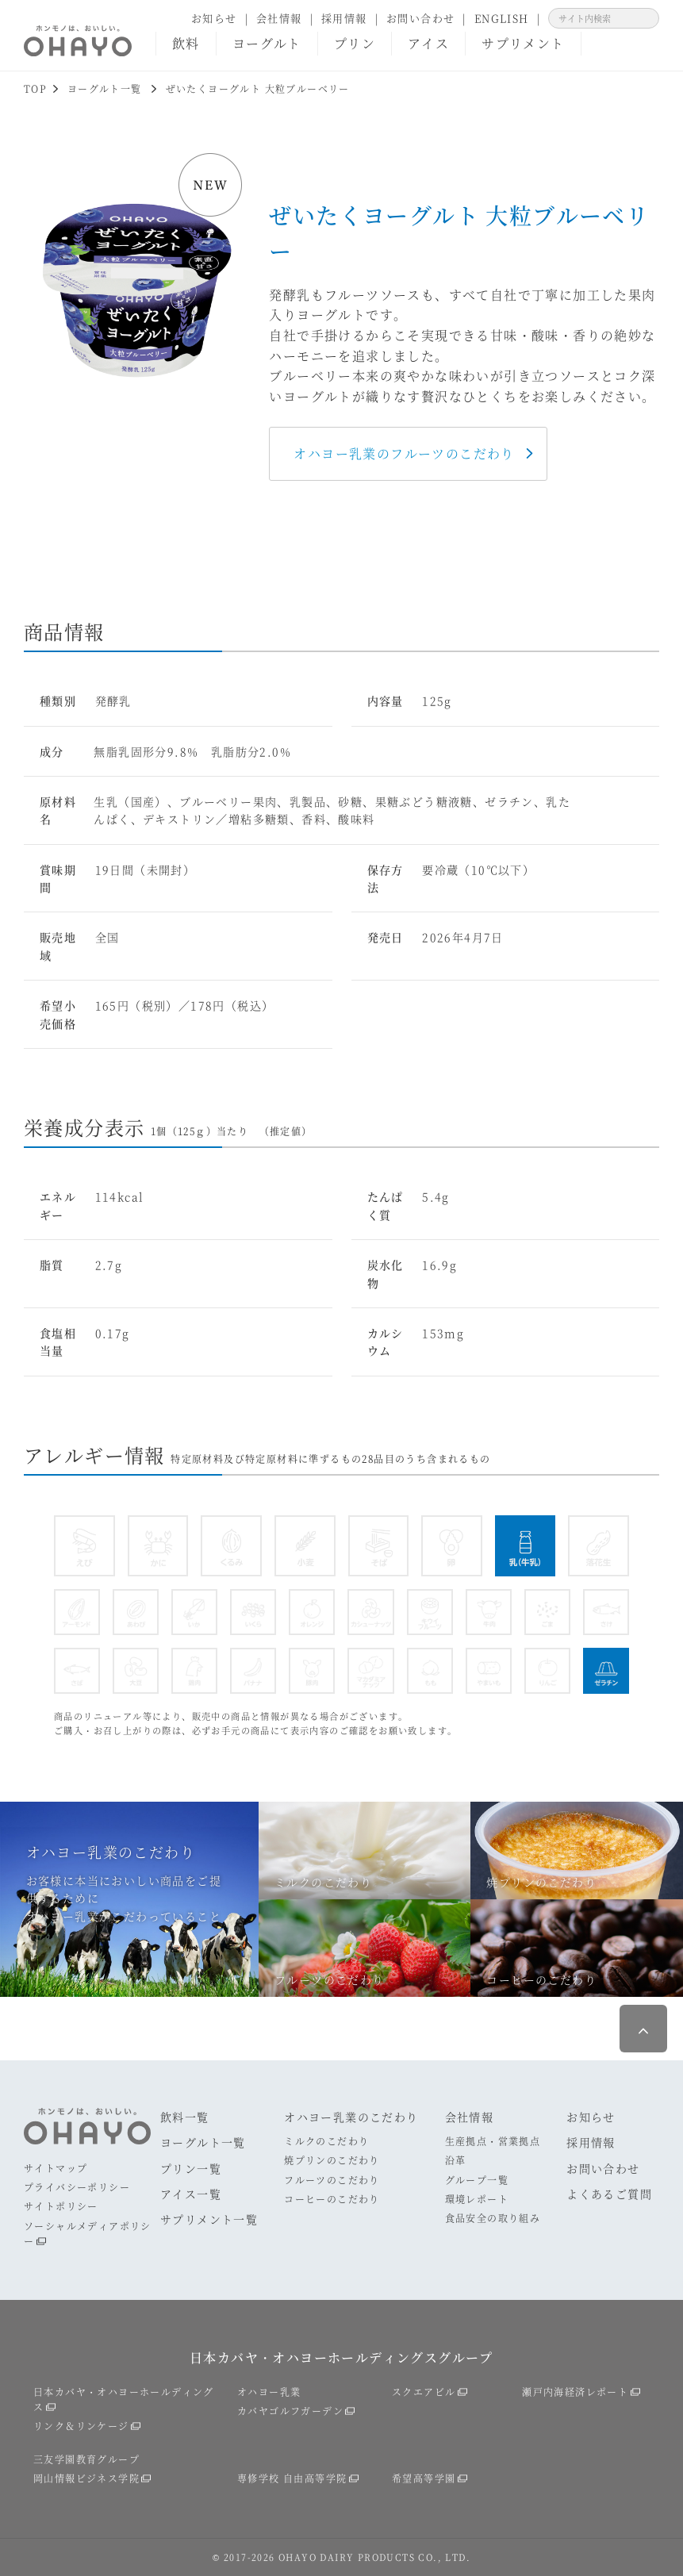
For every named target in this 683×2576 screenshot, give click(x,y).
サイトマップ (55, 2168)
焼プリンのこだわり (332, 2160)
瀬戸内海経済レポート (575, 2391)
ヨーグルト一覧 (203, 2142)
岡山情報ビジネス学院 (86, 2478)
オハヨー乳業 (269, 2391)
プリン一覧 (190, 2168)
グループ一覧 (476, 2179)
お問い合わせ (420, 17)
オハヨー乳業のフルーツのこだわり (404, 453)
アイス (428, 43)
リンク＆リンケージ (81, 2425)
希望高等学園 (423, 2478)
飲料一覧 (184, 2117)
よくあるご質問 (609, 2194)
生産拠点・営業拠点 (493, 2141)
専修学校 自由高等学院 (292, 2478)
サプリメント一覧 (209, 2219)
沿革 (455, 2160)
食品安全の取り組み (493, 2218)
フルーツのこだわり (332, 2179)
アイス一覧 (190, 2194)
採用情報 (344, 17)
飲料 (186, 43)
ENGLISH (501, 17)
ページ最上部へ (643, 2028)
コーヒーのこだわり (332, 2199)
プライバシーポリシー (77, 2187)
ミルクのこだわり (326, 2141)
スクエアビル (423, 2391)
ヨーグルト (266, 43)
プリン (354, 43)
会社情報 (279, 17)
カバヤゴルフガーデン (290, 2410)
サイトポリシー (61, 2206)
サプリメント (523, 43)
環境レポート (476, 2199)
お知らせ (214, 17)
